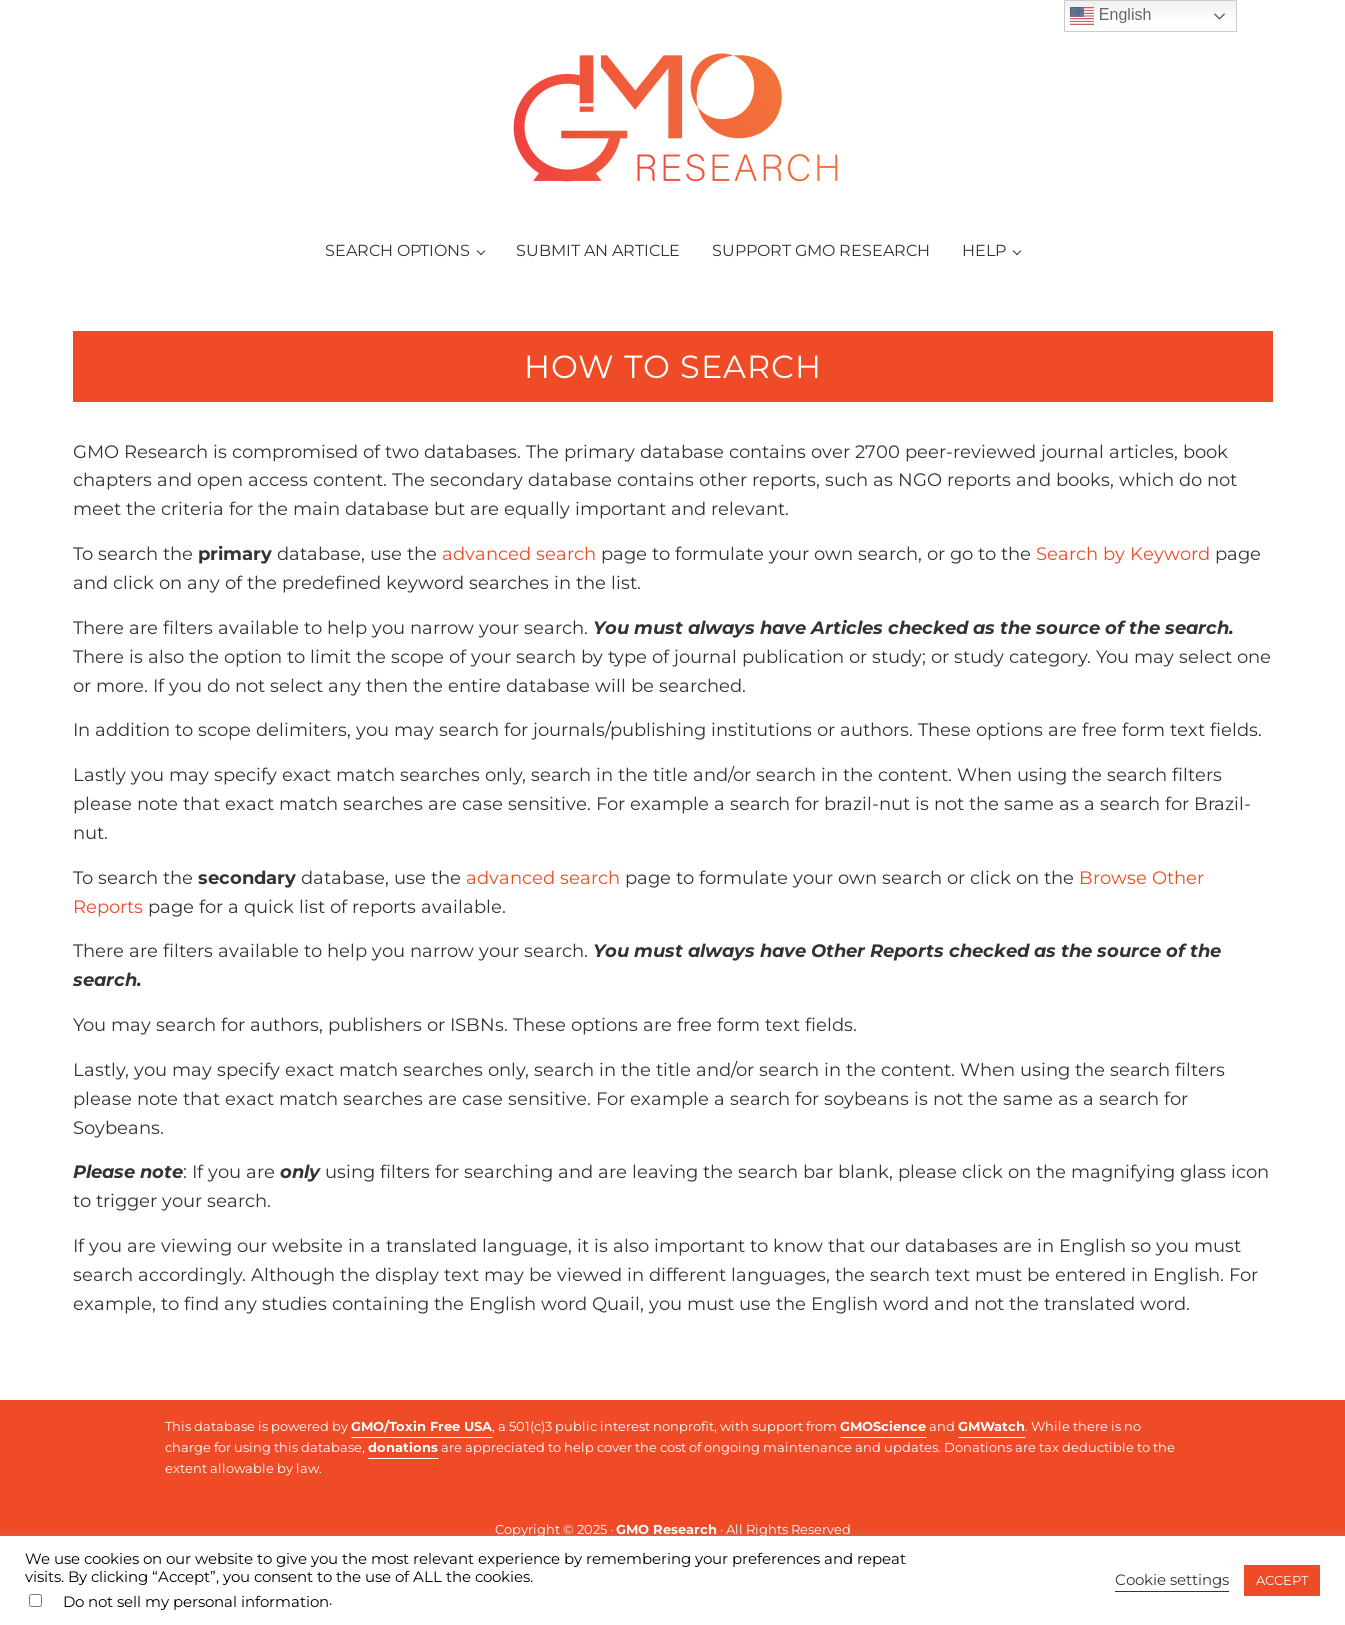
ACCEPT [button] (1282, 1580)
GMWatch (991, 1426)
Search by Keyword (1123, 554)
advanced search (519, 554)
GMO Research (666, 1529)
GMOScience (883, 1426)
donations (403, 1447)
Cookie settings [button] (1172, 1580)
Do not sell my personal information (196, 1602)
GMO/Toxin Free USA (421, 1426)
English (1110, 16)
